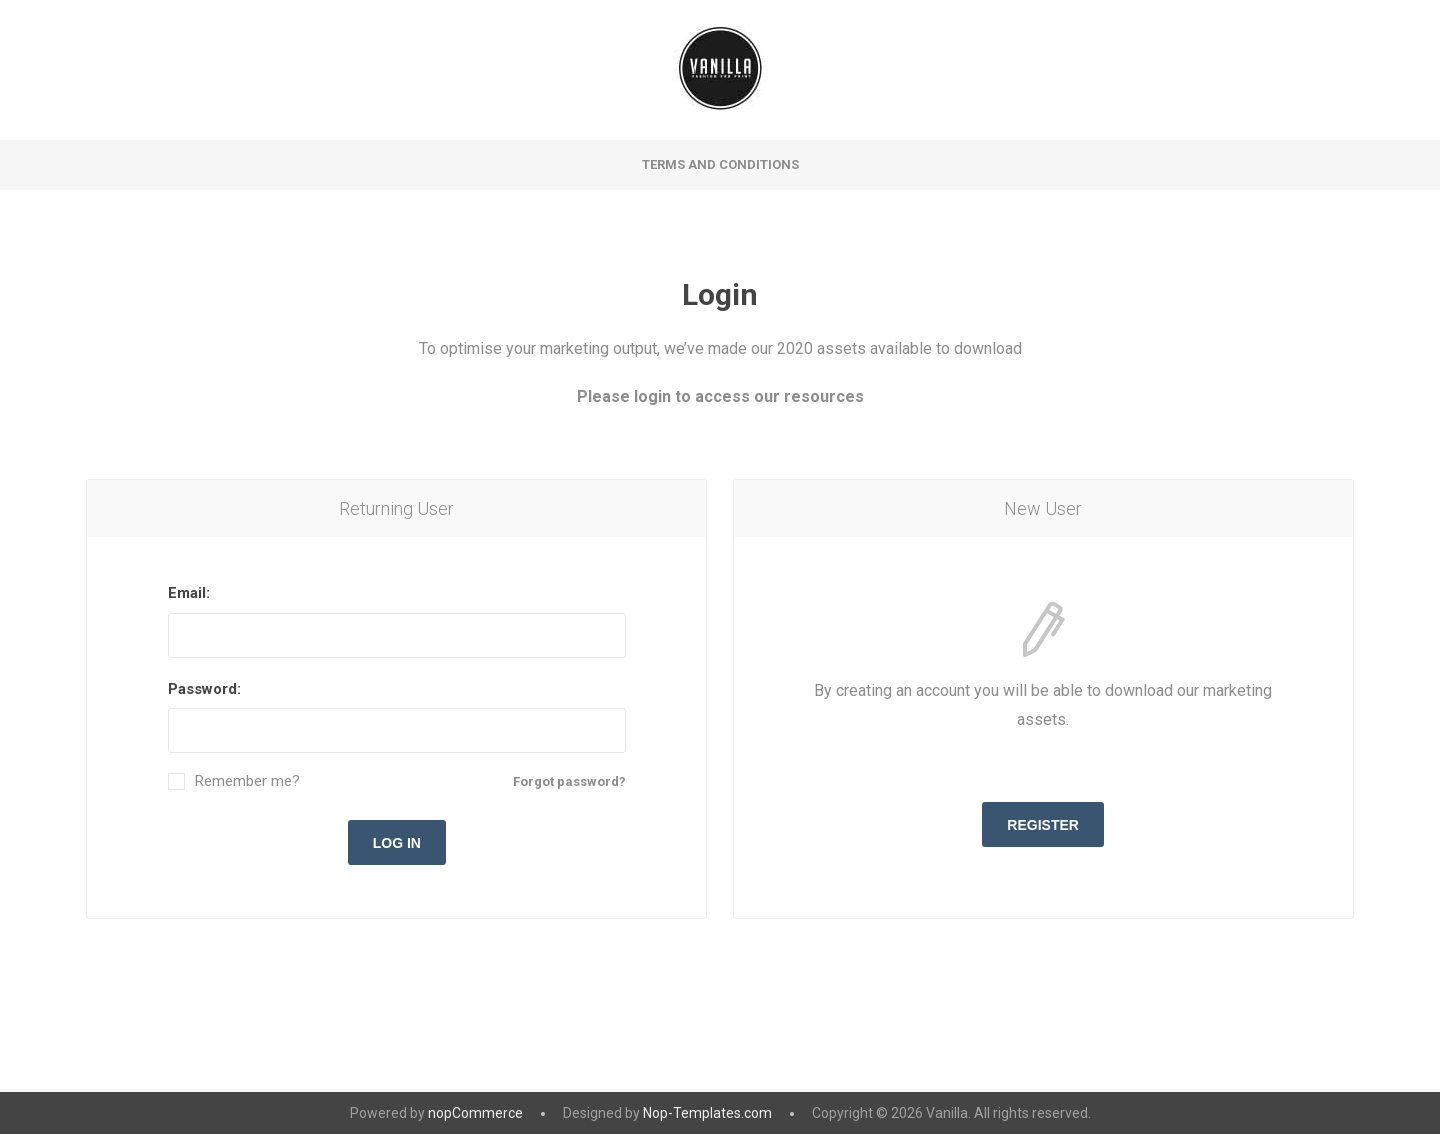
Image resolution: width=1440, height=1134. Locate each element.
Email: (189, 593)
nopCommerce (475, 1113)
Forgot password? (569, 781)
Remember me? (247, 781)
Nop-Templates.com (707, 1113)
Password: (204, 689)
